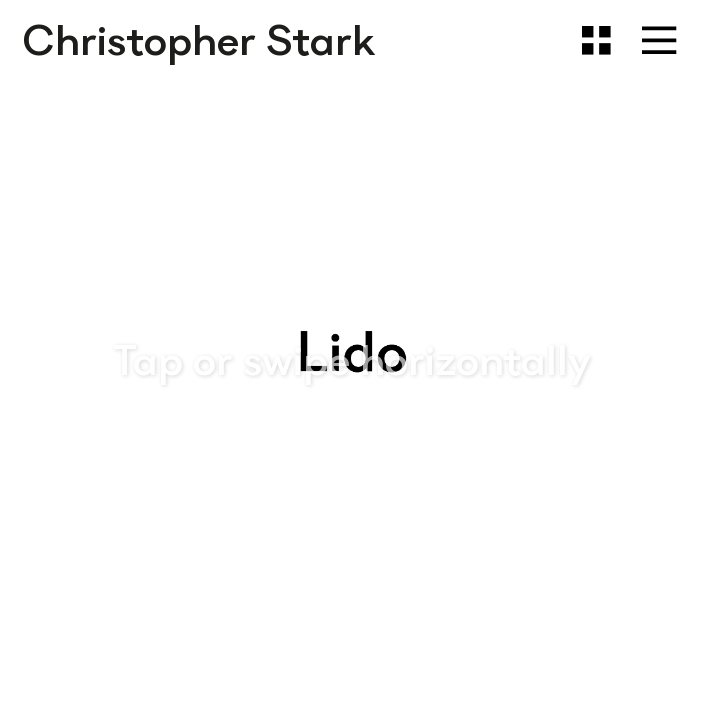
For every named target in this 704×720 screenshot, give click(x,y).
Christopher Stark (199, 40)
